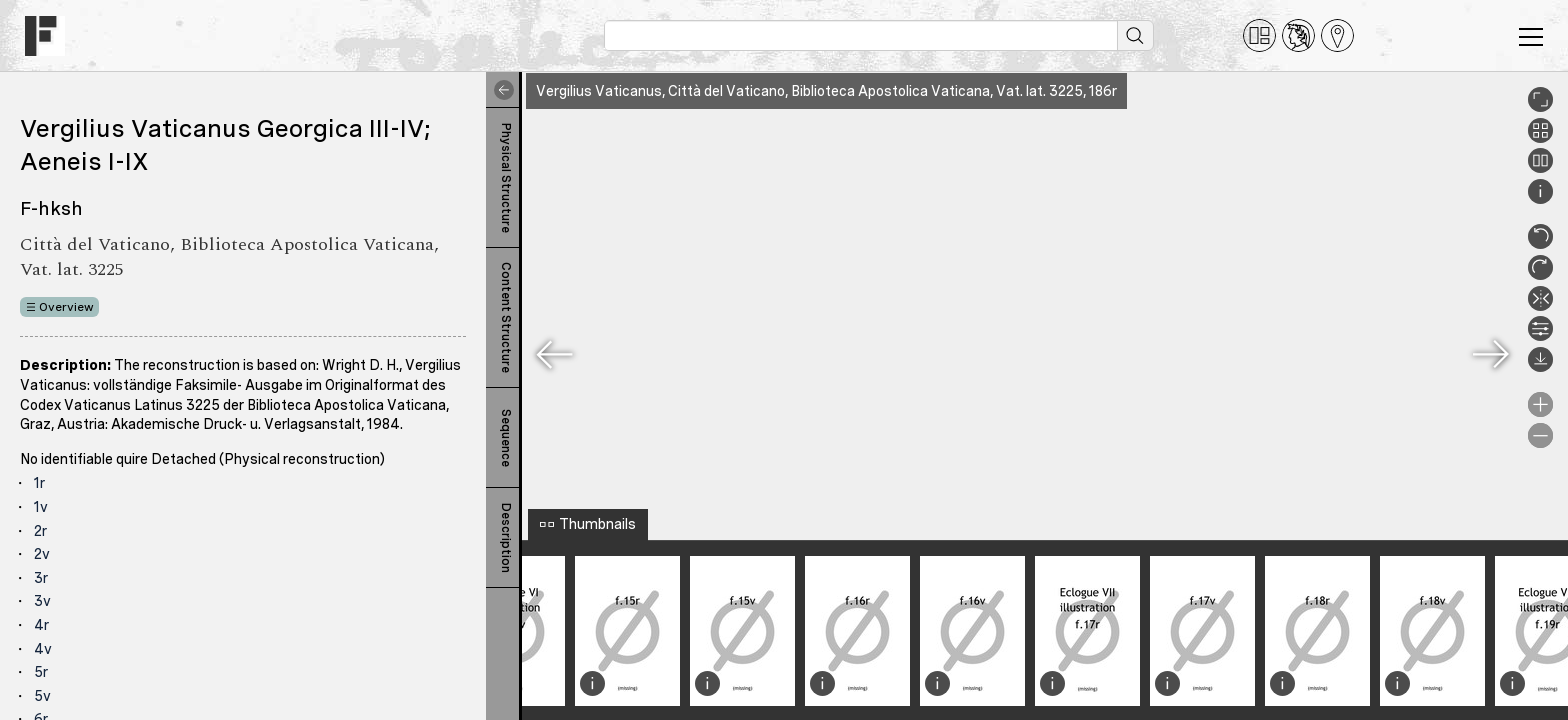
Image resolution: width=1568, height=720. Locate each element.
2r (40, 531)
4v (43, 649)
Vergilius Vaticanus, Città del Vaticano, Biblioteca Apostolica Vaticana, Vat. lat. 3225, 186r (826, 91)
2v (42, 554)
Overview (66, 307)
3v (42, 601)
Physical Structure (506, 178)
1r (39, 483)
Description (506, 538)
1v (41, 507)
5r (41, 672)
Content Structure (506, 317)
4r (41, 625)
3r (41, 578)
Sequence (506, 438)
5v (42, 696)
